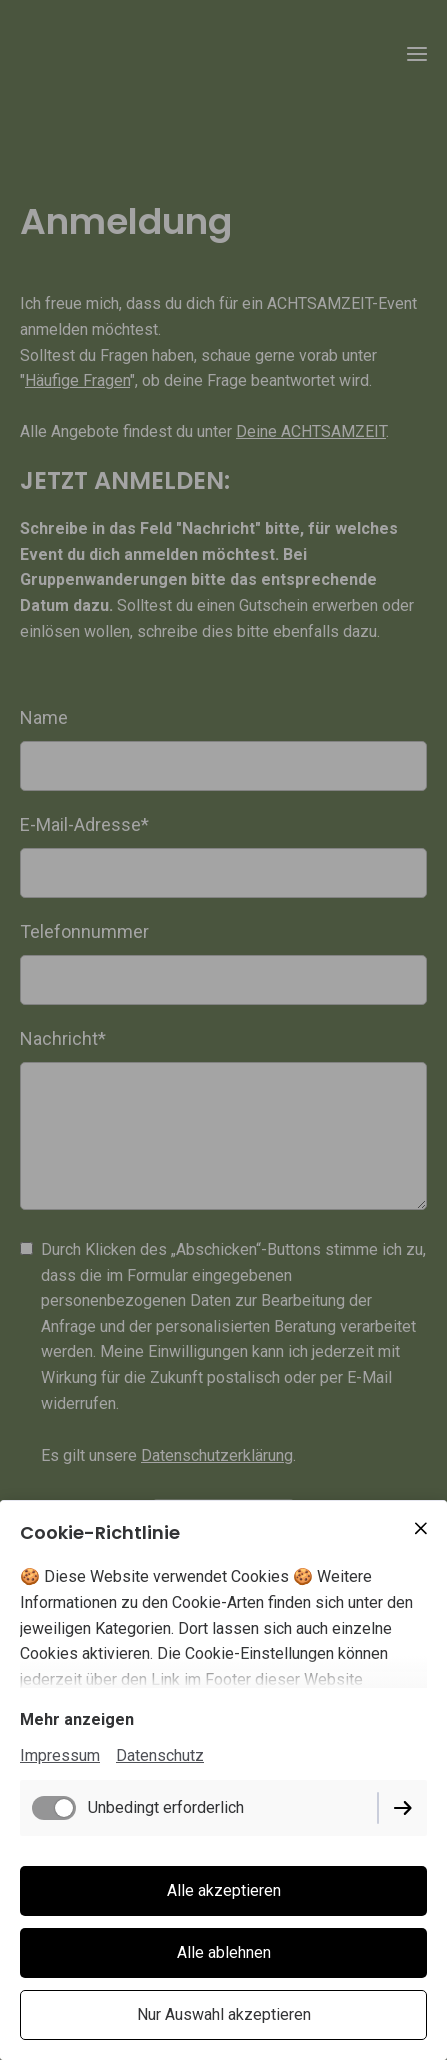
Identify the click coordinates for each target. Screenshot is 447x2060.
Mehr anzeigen (77, 1719)
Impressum (60, 1755)
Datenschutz (160, 1755)
